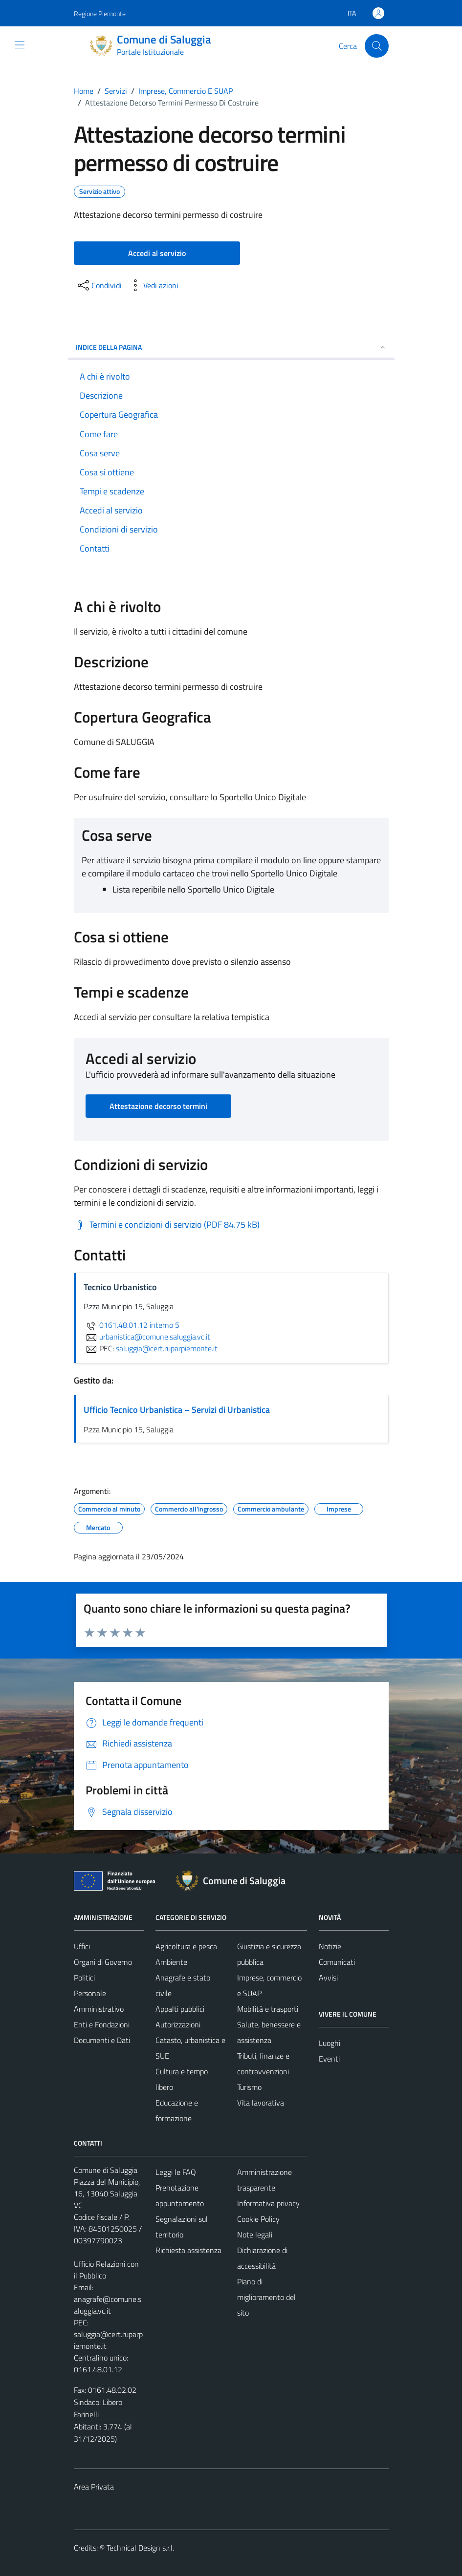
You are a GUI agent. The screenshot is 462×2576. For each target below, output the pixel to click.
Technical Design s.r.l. (140, 2548)
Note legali (254, 2234)
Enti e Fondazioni (102, 2024)
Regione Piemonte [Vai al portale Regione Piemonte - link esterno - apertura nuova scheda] (100, 13)
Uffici (82, 1946)
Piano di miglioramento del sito (266, 2297)
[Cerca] (376, 46)
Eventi (329, 2059)
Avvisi (328, 1977)
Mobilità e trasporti (267, 2009)
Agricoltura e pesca (186, 1946)
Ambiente (171, 1962)
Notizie (330, 1946)
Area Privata (94, 2486)
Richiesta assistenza (188, 2250)
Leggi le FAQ (175, 2172)
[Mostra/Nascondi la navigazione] (19, 45)
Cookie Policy (258, 2219)
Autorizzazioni (177, 2024)
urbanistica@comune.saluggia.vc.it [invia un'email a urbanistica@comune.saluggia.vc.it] (147, 1336)
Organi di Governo (103, 1962)
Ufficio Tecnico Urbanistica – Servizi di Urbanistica (177, 1409)
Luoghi (329, 2043)
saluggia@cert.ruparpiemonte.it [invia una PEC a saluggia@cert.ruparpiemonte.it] (167, 1348)
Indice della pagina (231, 347)
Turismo (249, 2087)
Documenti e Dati (102, 2040)
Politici (84, 1977)
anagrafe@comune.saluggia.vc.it (107, 2305)
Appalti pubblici (179, 2009)
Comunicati (337, 1962)
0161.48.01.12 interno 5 (131, 1325)
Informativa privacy (268, 2203)
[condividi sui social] (99, 285)
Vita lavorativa (260, 2102)
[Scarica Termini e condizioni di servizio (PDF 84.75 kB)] (167, 1225)
